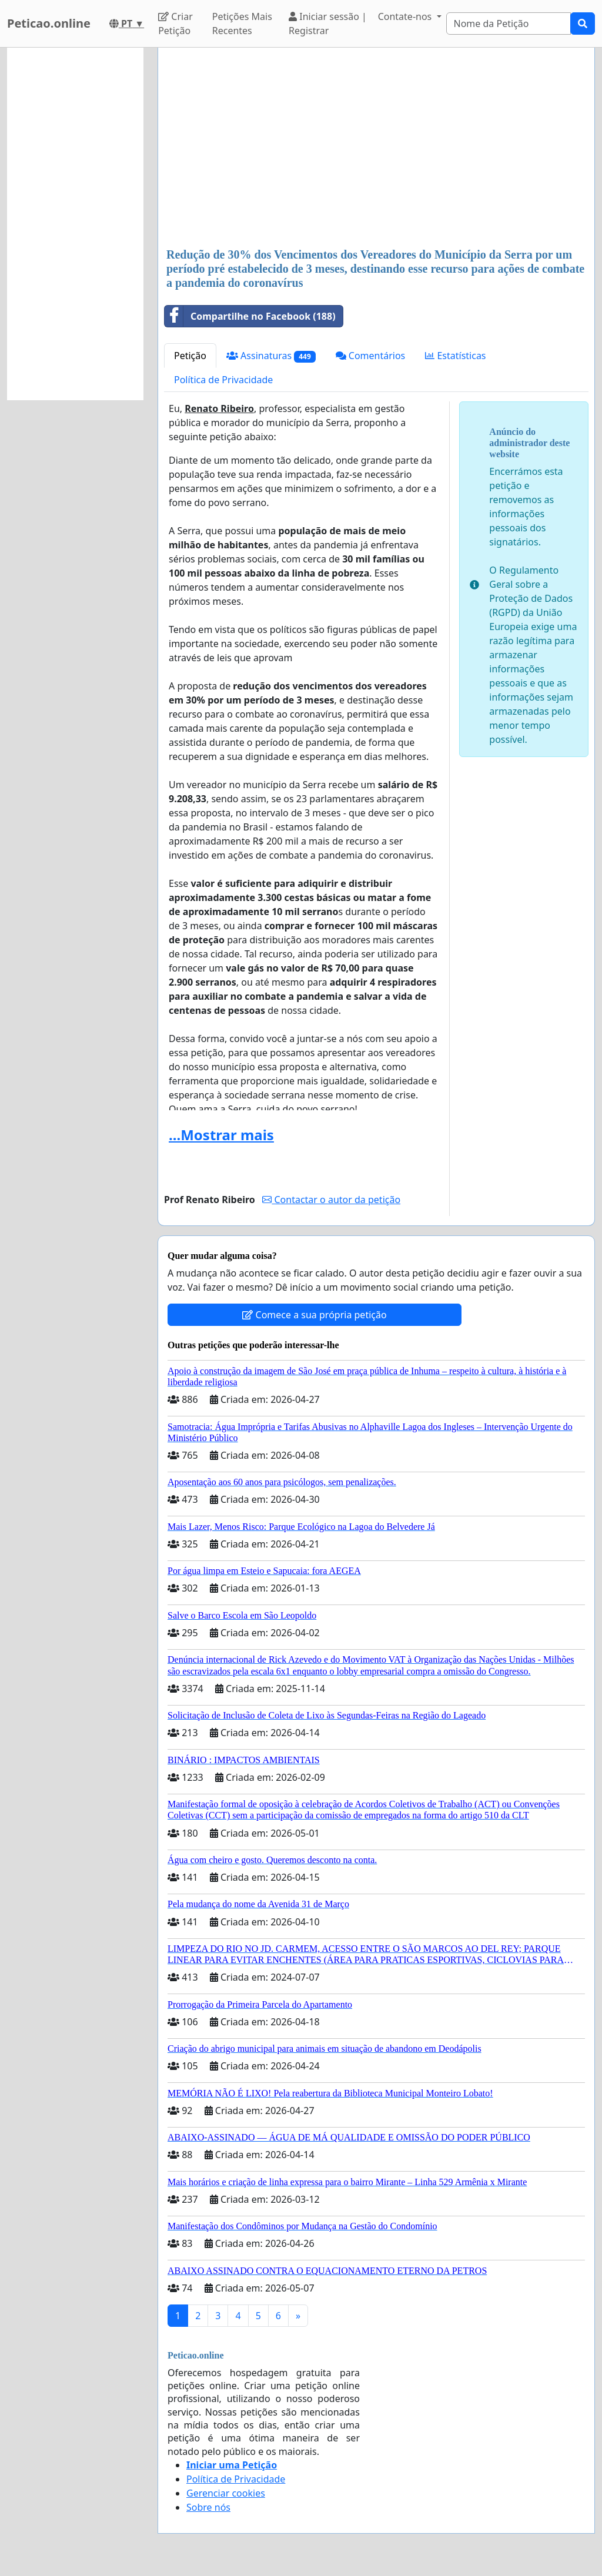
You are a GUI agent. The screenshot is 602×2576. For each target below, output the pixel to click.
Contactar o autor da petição (331, 1199)
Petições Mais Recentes (242, 23)
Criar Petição (175, 23)
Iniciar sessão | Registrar (328, 23)
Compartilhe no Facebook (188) (250, 316)
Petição (190, 355)
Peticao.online (49, 23)
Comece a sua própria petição (314, 1314)
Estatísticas (455, 355)
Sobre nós (208, 2507)
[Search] (508, 23)
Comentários (371, 355)
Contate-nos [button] (406, 16)
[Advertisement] (376, 148)
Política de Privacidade (223, 379)
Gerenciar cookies (225, 2493)
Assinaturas (271, 356)
